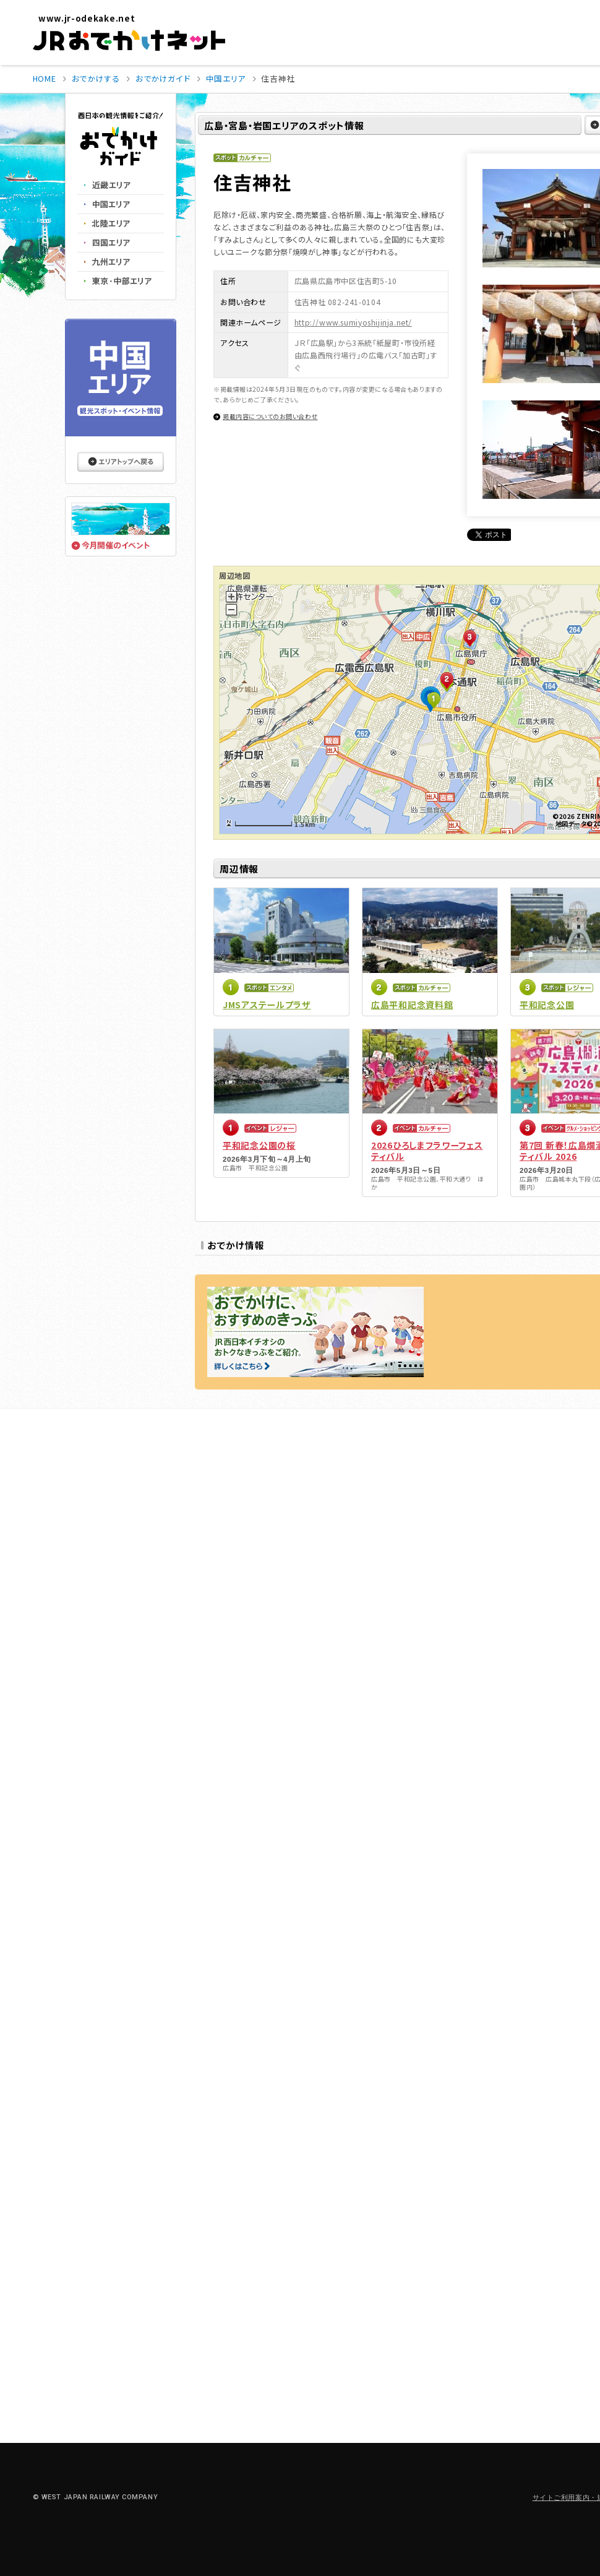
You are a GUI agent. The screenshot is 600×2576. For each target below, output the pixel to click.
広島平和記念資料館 (412, 1004)
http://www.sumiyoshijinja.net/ (353, 322)
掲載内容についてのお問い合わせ (270, 416)
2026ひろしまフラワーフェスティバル (427, 1150)
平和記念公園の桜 (259, 1145)
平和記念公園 (547, 1004)
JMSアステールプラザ (267, 1004)
